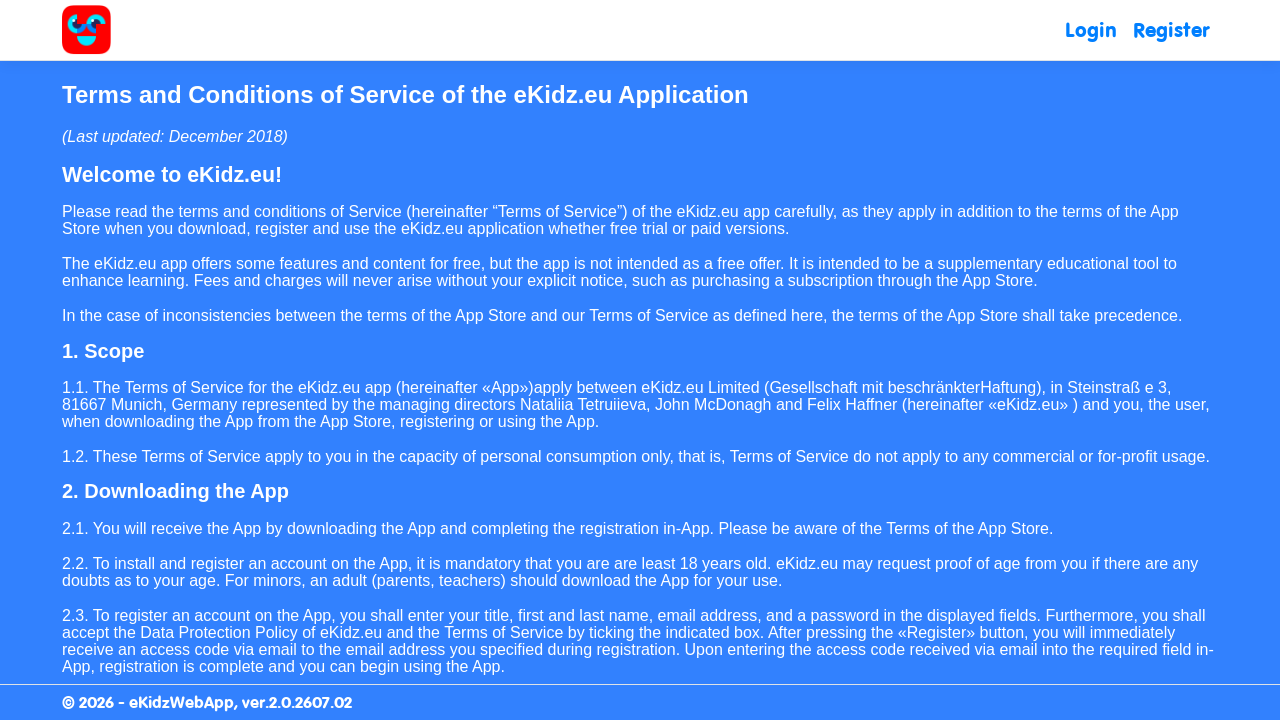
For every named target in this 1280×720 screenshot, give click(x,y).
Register (1171, 29)
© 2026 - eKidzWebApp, (152, 702)
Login (1091, 29)
